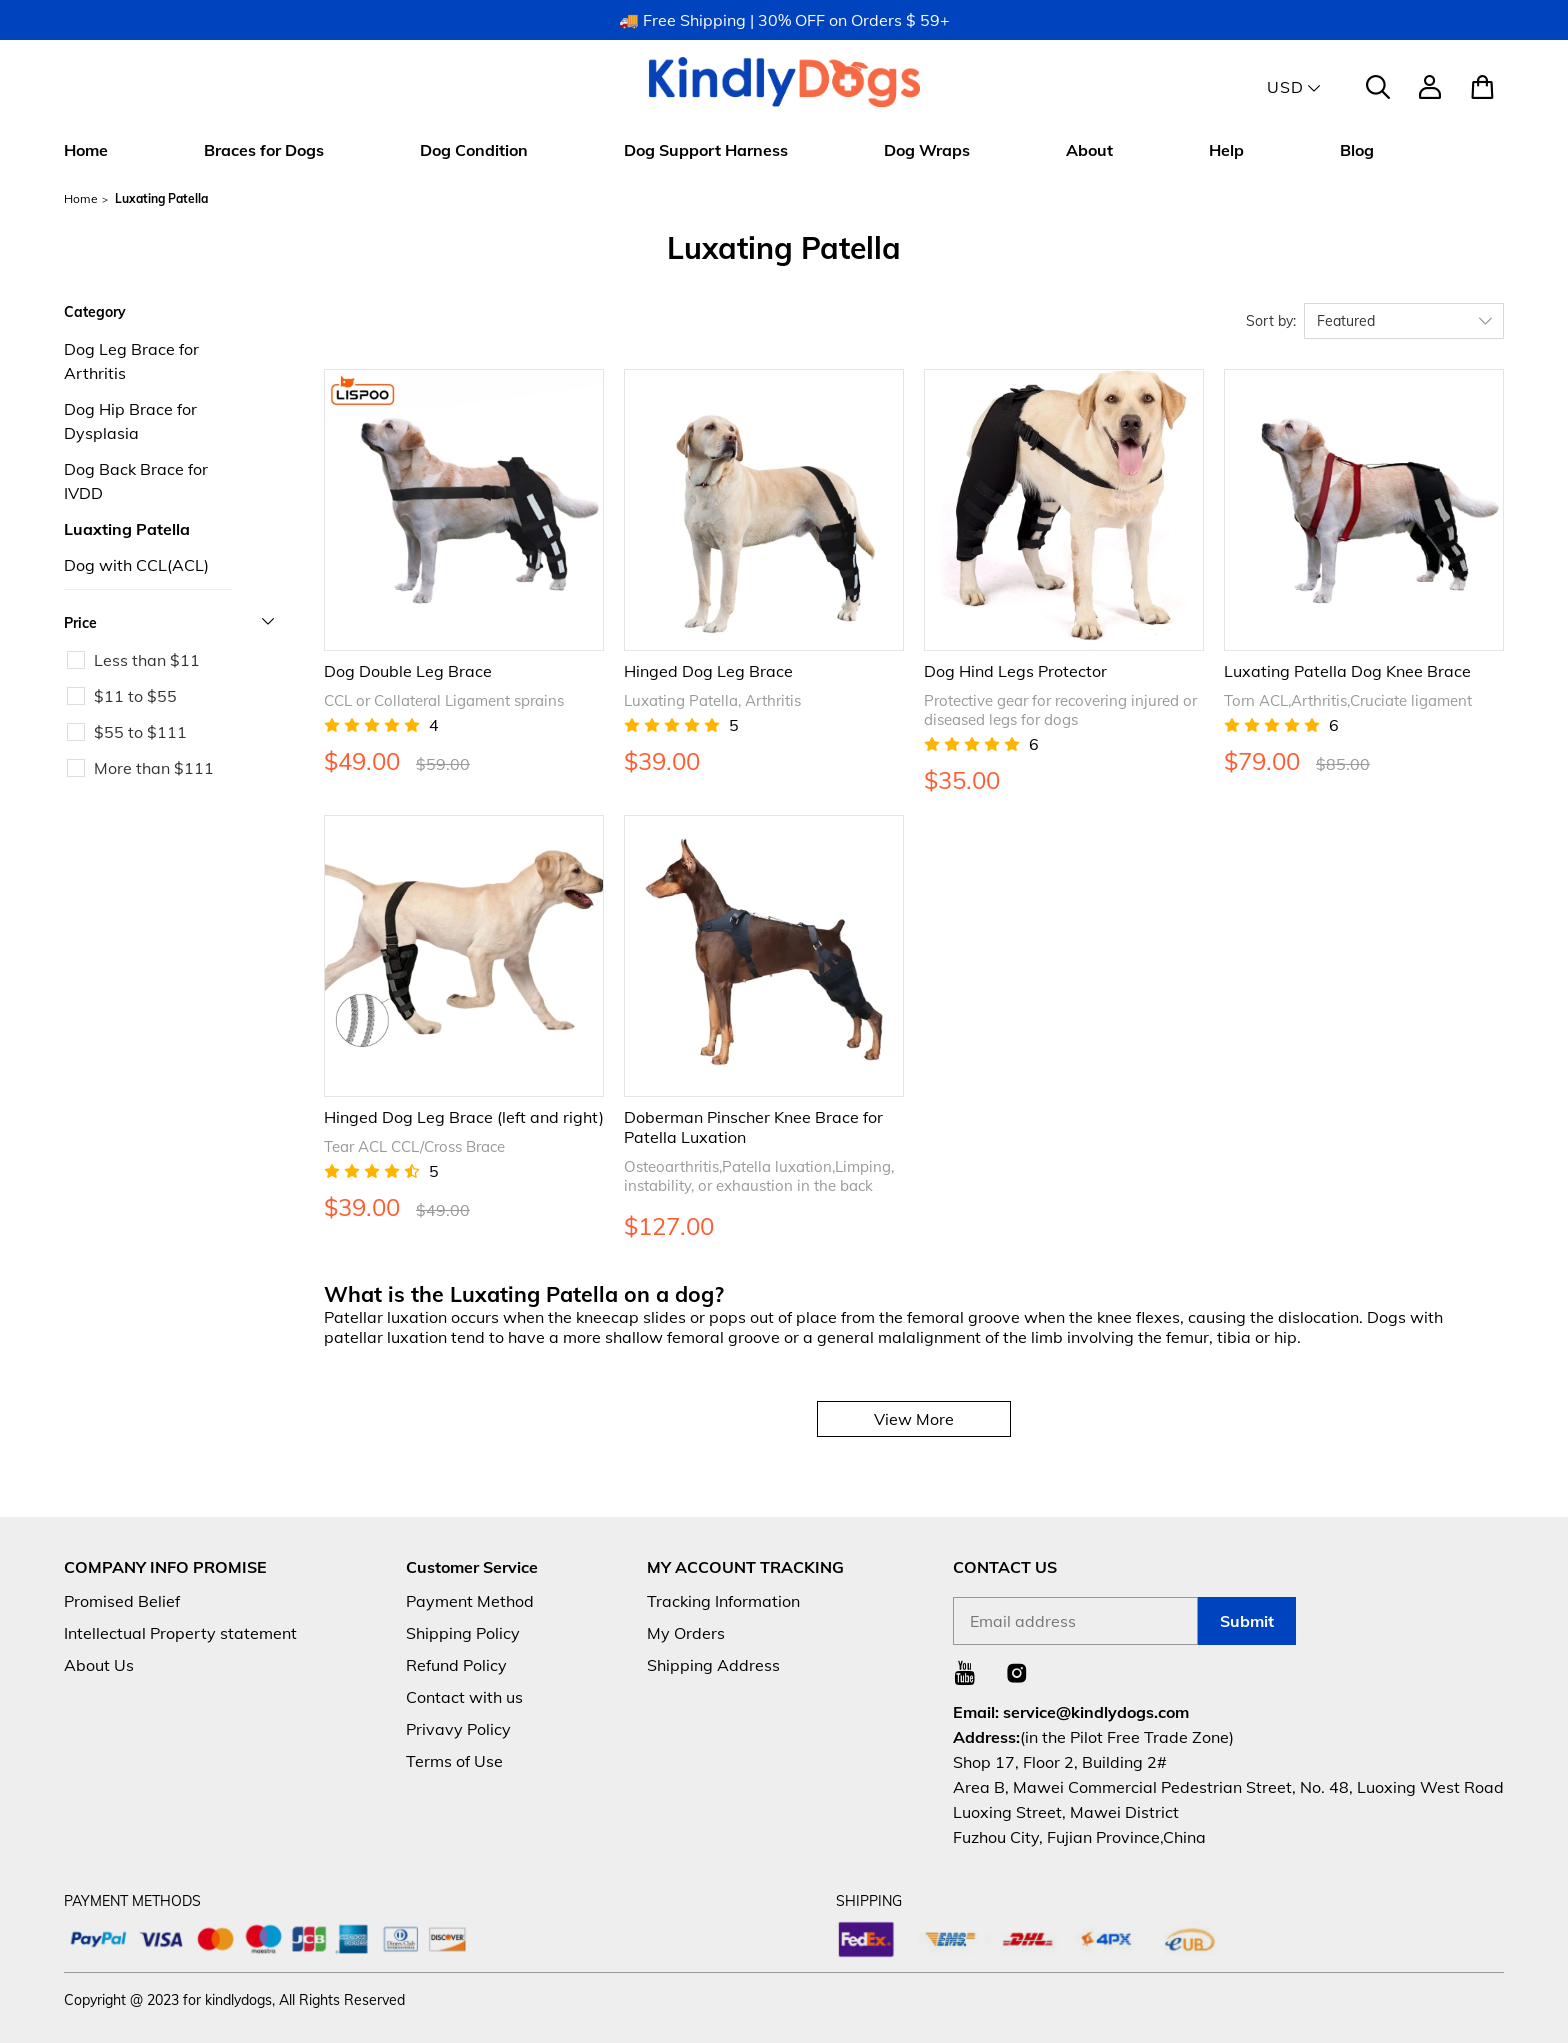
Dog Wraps (927, 150)
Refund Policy (456, 1665)
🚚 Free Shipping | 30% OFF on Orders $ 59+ (784, 20)
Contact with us (464, 1697)
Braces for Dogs (264, 150)
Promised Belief (122, 1601)
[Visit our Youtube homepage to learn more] (965, 1673)
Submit (1247, 1621)
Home (86, 150)
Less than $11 (147, 660)
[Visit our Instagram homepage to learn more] (1017, 1673)
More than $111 (154, 768)
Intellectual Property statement (180, 1633)
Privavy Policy (458, 1729)
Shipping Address (713, 1665)
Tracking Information (723, 1601)
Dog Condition (474, 150)
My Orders (686, 1633)
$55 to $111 (140, 732)
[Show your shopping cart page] (1480, 87)
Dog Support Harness (706, 150)
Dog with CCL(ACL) (136, 565)
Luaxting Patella (127, 529)
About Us (99, 1665)
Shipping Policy (463, 1633)
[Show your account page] (1430, 87)
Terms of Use (454, 1761)
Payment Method (470, 1601)
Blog (1357, 150)
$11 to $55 (135, 696)
